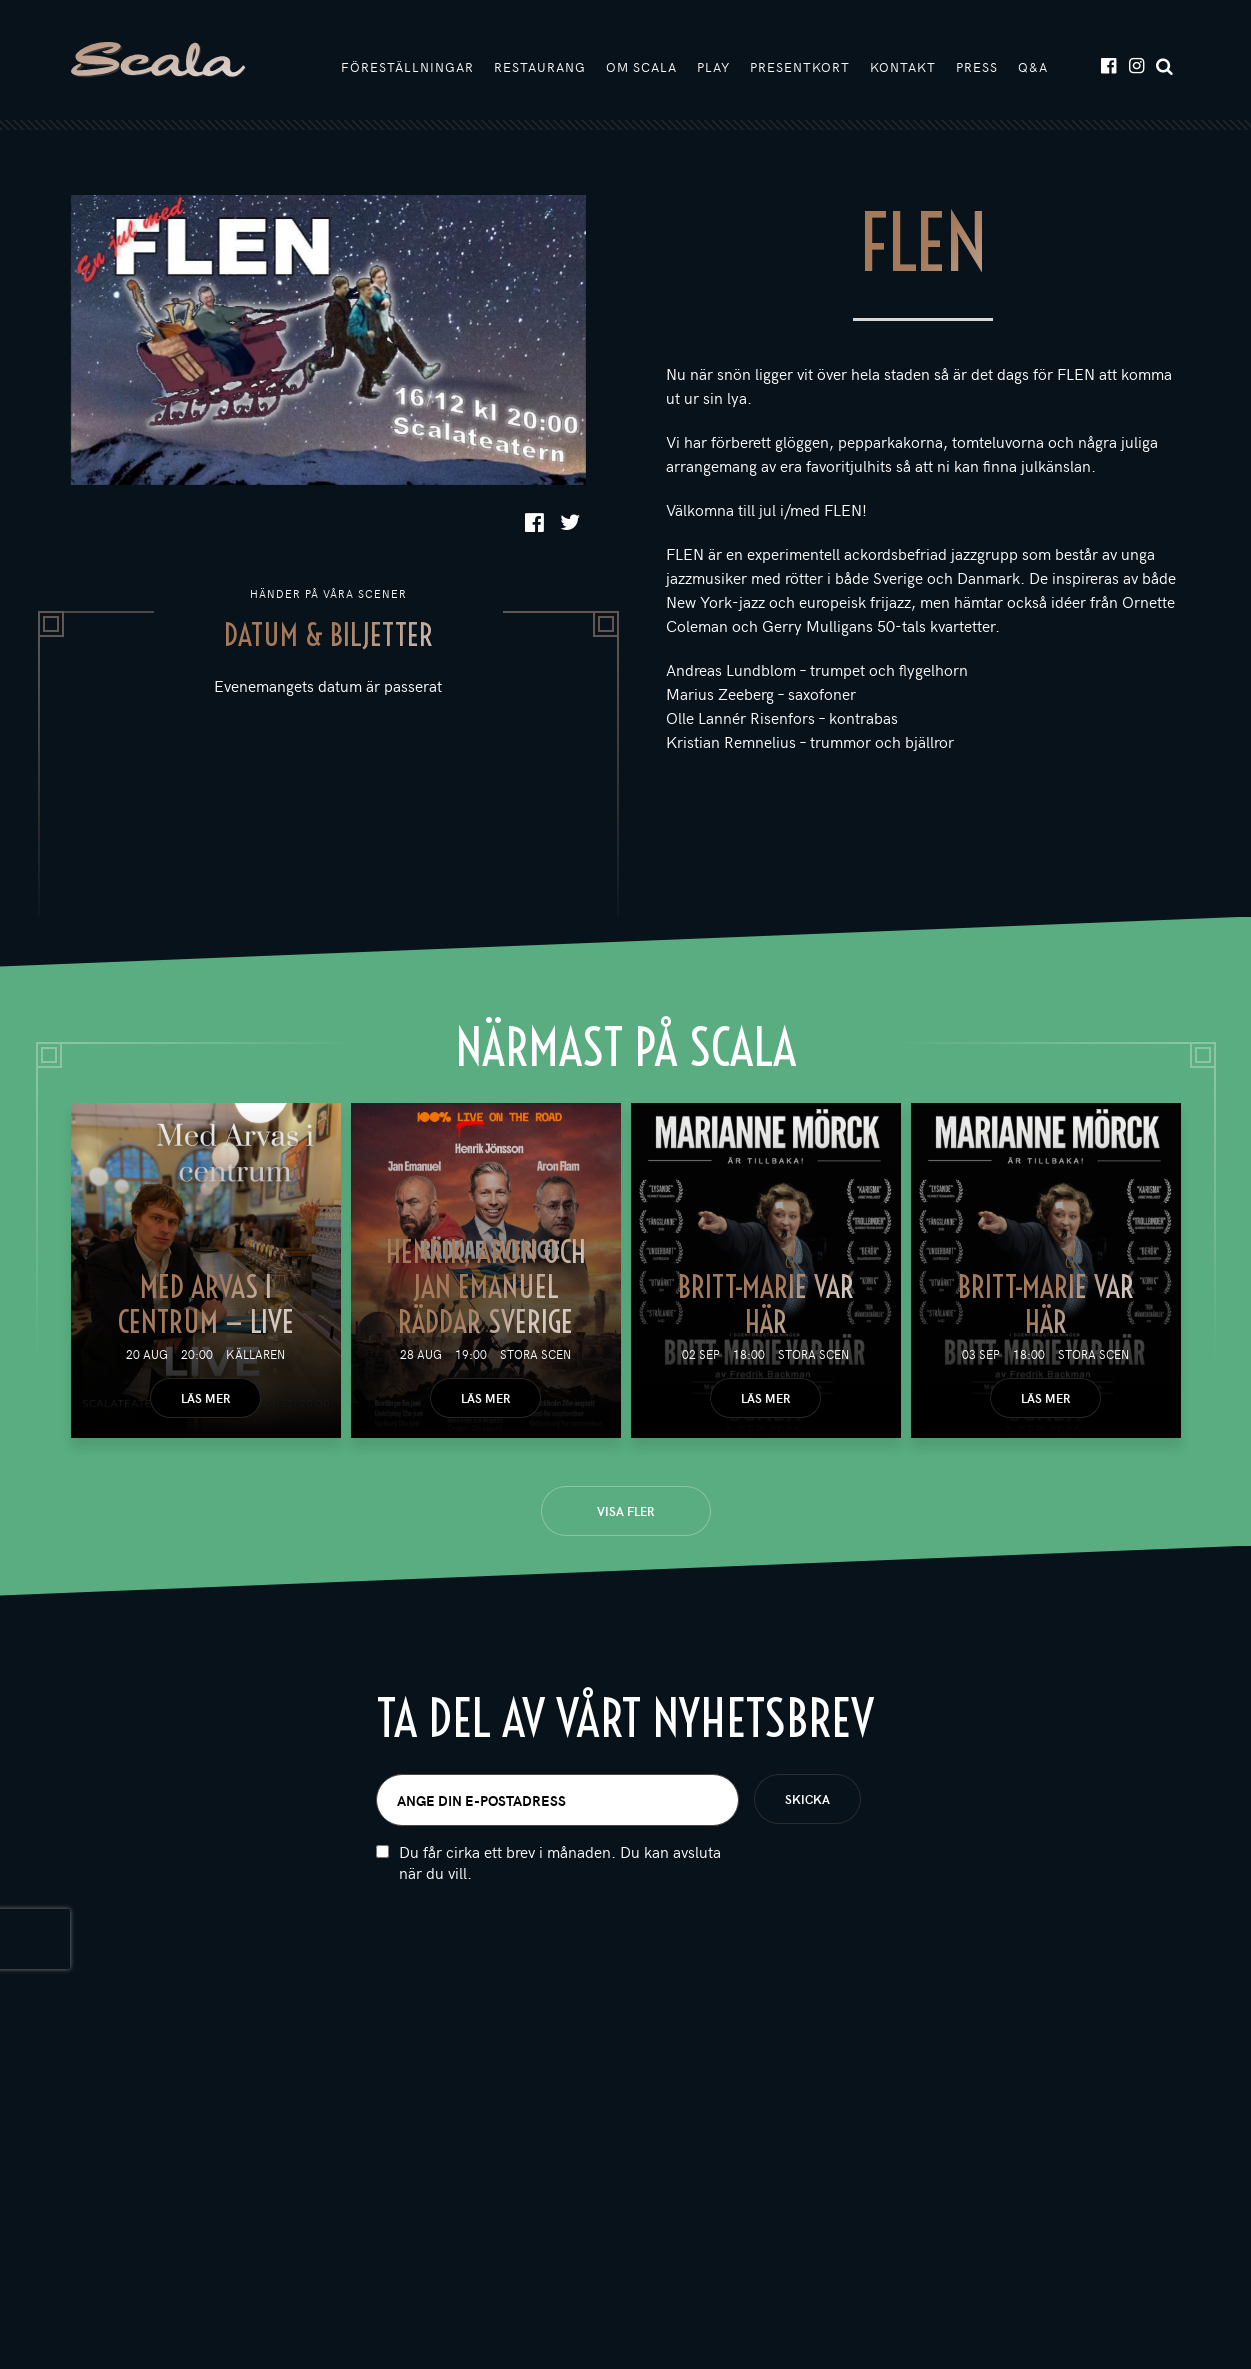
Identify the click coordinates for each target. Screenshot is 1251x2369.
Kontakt (903, 67)
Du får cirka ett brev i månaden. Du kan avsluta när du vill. (560, 1862)
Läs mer (205, 1398)
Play (713, 67)
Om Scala (641, 67)
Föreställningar (407, 67)
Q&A (1033, 67)
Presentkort (800, 67)
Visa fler (625, 1511)
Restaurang (540, 67)
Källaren (255, 1354)
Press (977, 67)
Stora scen (535, 1354)
